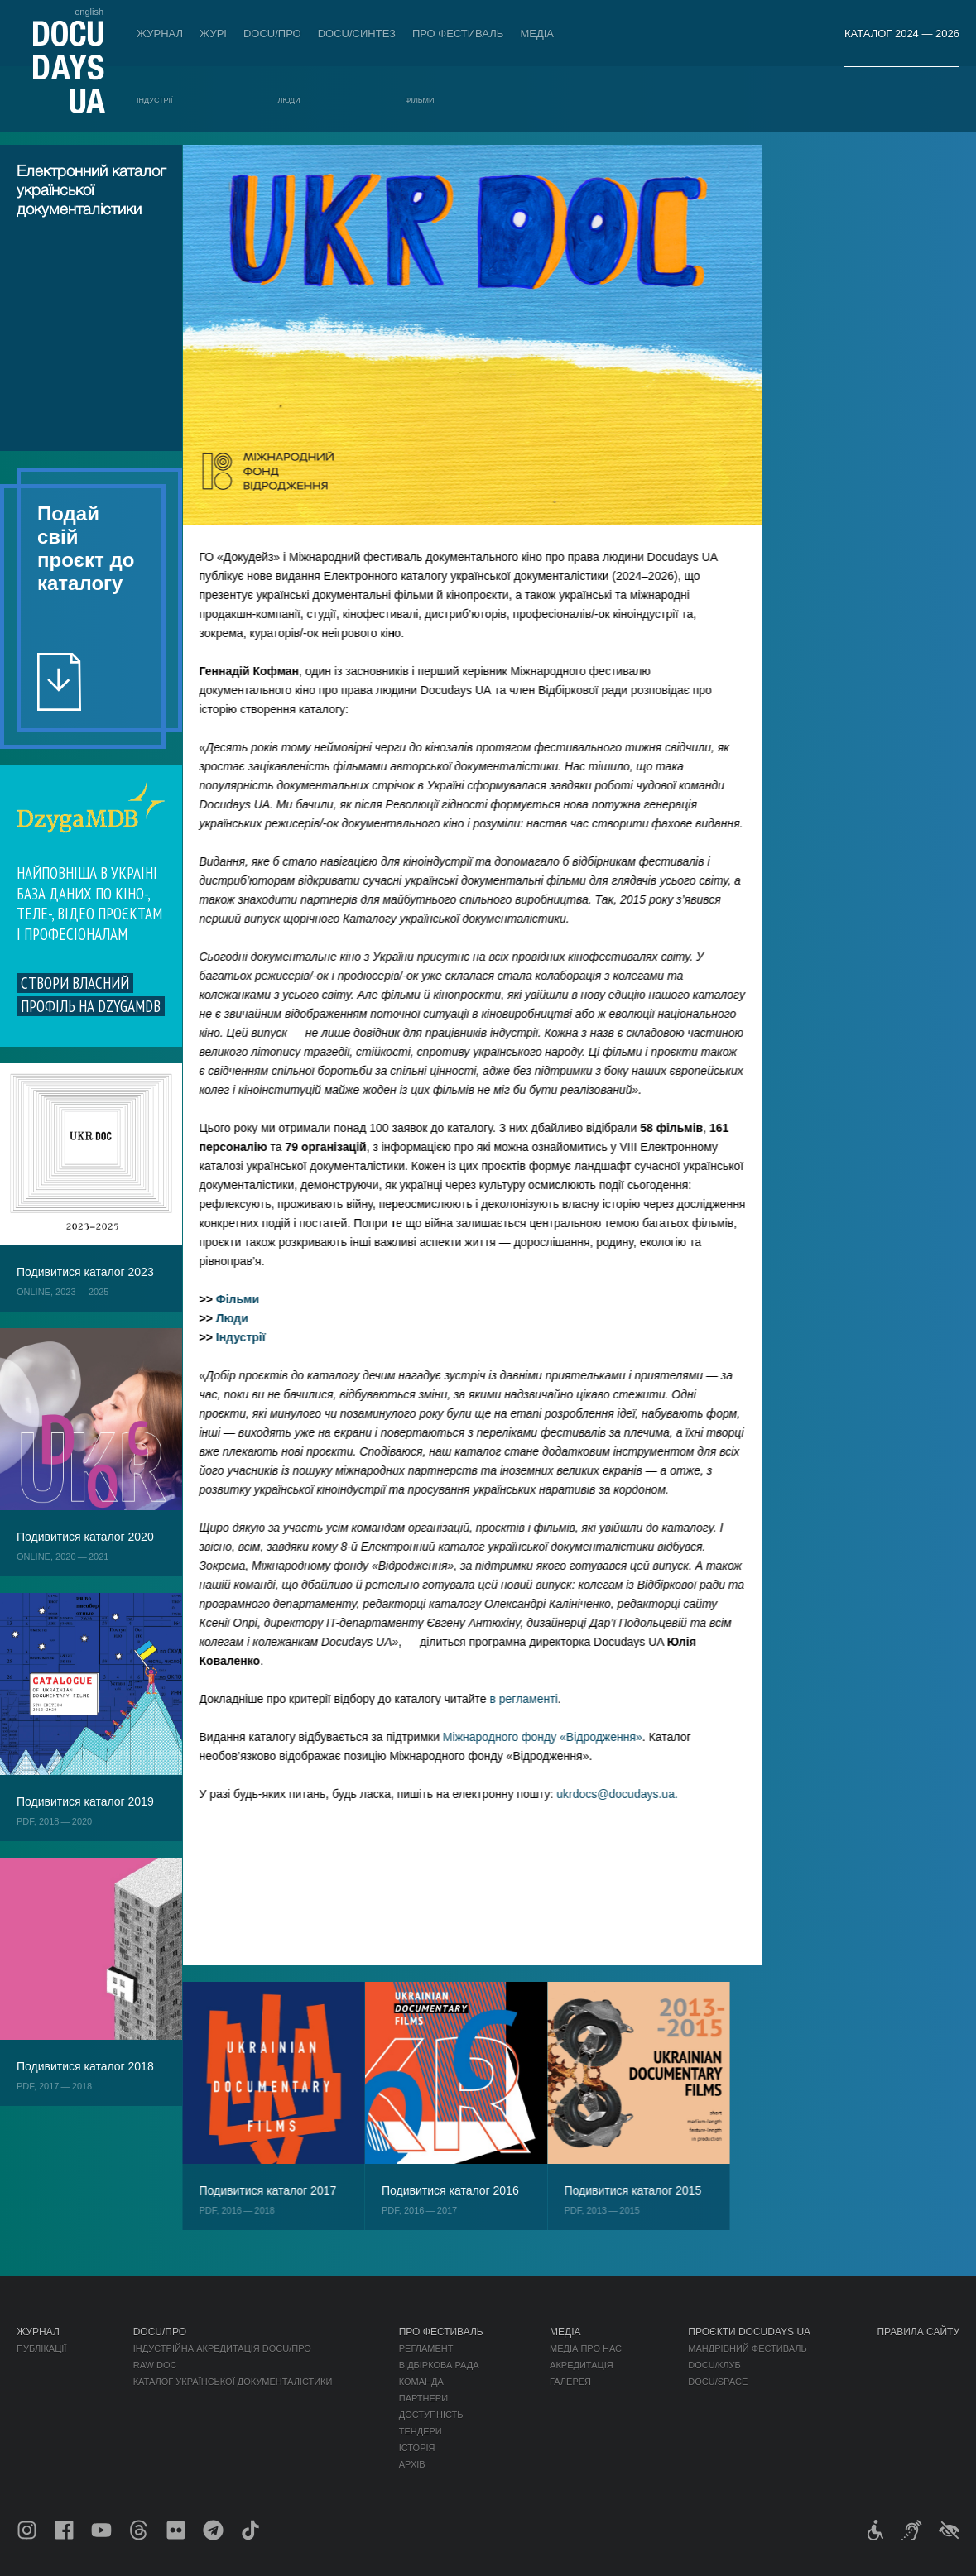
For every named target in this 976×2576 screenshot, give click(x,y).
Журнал (160, 33)
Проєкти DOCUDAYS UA (749, 2332)
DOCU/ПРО (272, 33)
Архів (412, 2464)
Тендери (420, 2431)
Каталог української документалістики (233, 2382)
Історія (417, 2448)
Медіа (537, 33)
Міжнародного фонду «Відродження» (558, 1737)
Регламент (426, 2348)
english (89, 12)
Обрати (95, 910)
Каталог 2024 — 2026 (901, 33)
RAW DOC (155, 2365)
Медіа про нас (586, 2348)
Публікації (41, 2348)
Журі (213, 33)
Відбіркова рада (439, 2365)
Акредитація (581, 2365)
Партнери (423, 2398)
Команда (421, 2382)
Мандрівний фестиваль (747, 2348)
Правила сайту (918, 2332)
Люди (289, 100)
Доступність (431, 2415)
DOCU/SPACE (718, 2382)
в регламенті (540, 1698)
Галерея (570, 2382)
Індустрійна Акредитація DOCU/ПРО (222, 2348)
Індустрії (155, 100)
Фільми (420, 100)
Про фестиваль (458, 33)
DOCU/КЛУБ (714, 2365)
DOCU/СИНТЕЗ (357, 33)
